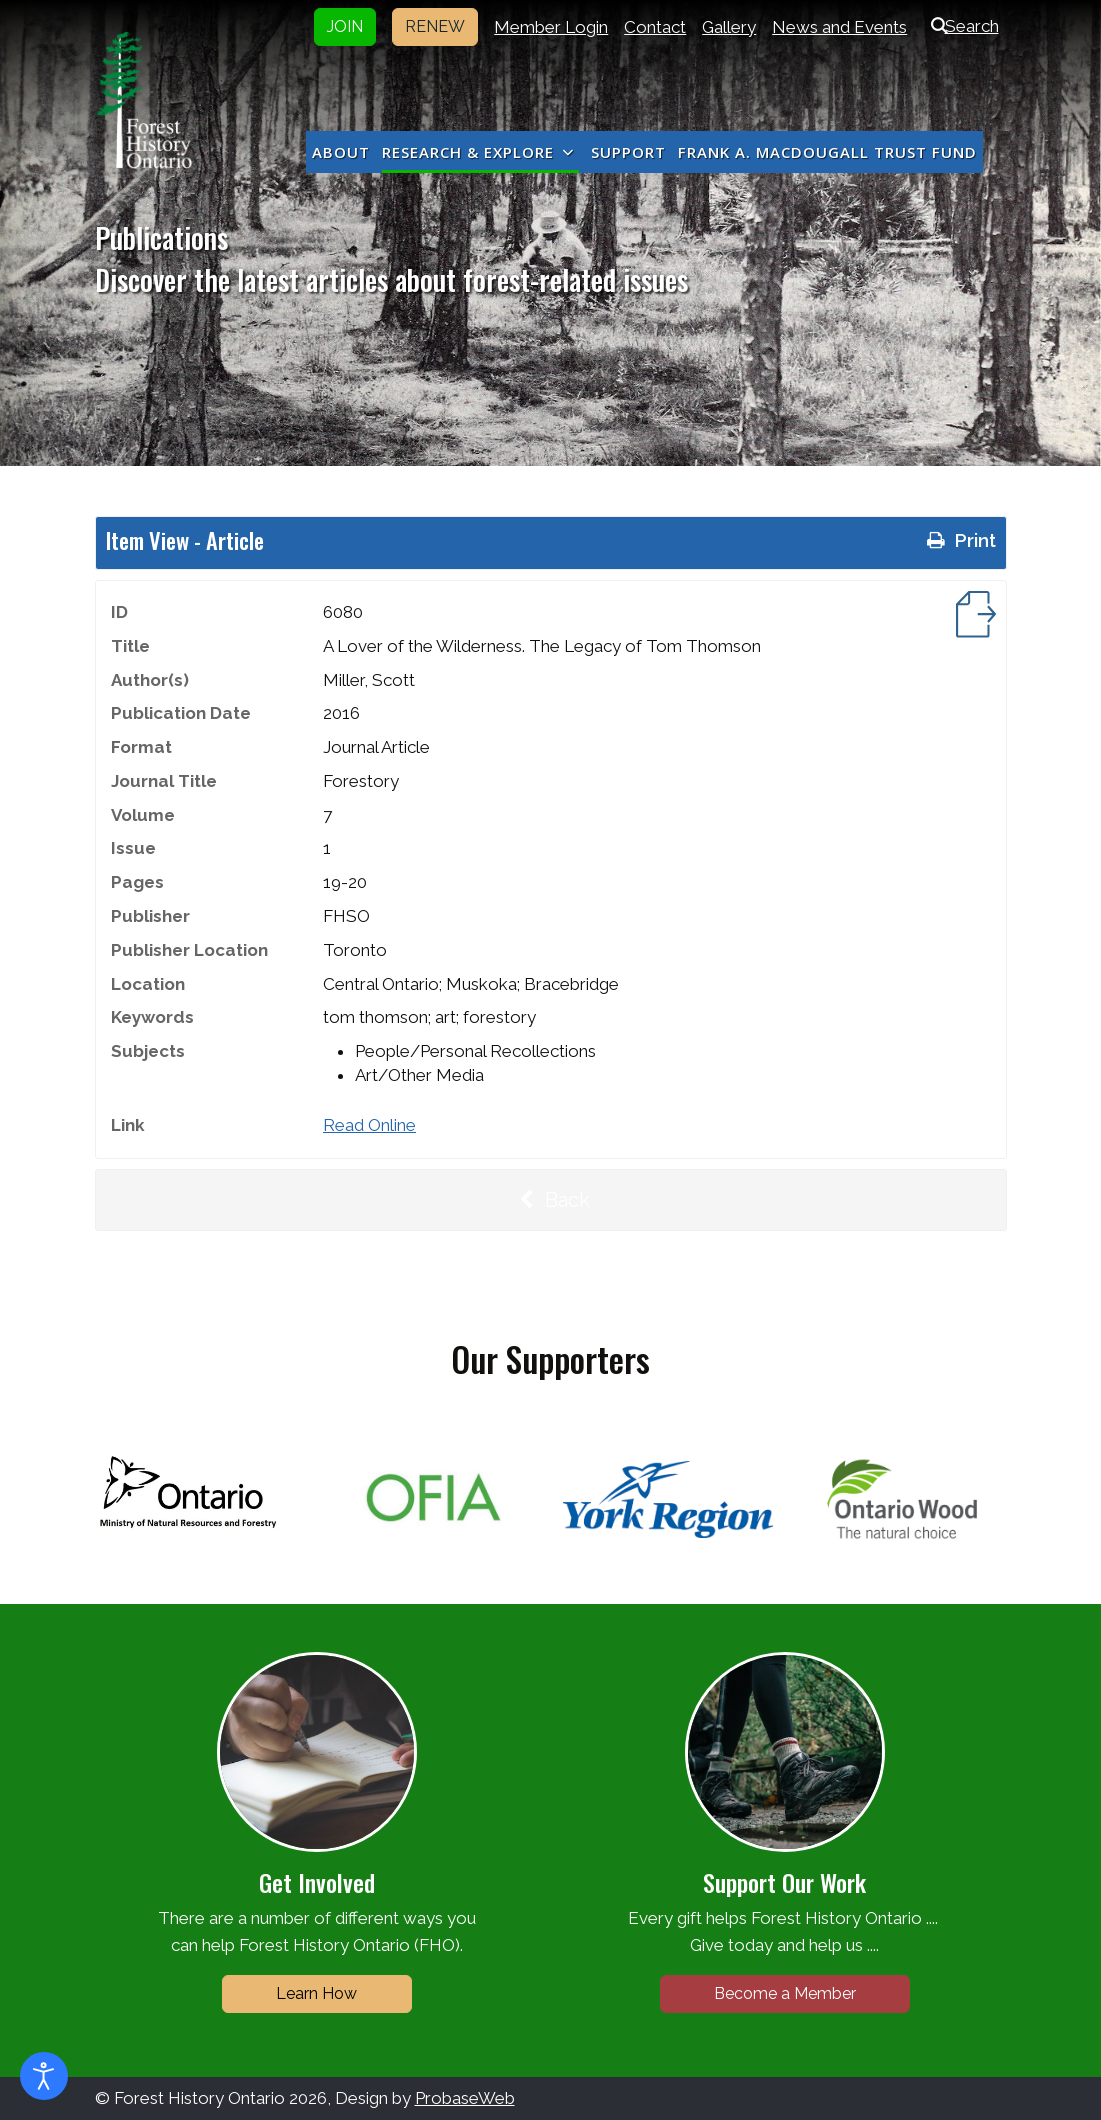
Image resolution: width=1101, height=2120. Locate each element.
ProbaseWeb (465, 2098)
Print (959, 540)
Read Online (369, 1125)
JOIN (345, 26)
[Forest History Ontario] (144, 100)
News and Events (839, 27)
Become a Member (785, 1993)
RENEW (435, 26)
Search (960, 26)
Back (551, 1200)
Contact (655, 27)
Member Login (551, 27)
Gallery (729, 27)
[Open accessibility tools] (44, 2076)
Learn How (316, 1993)
